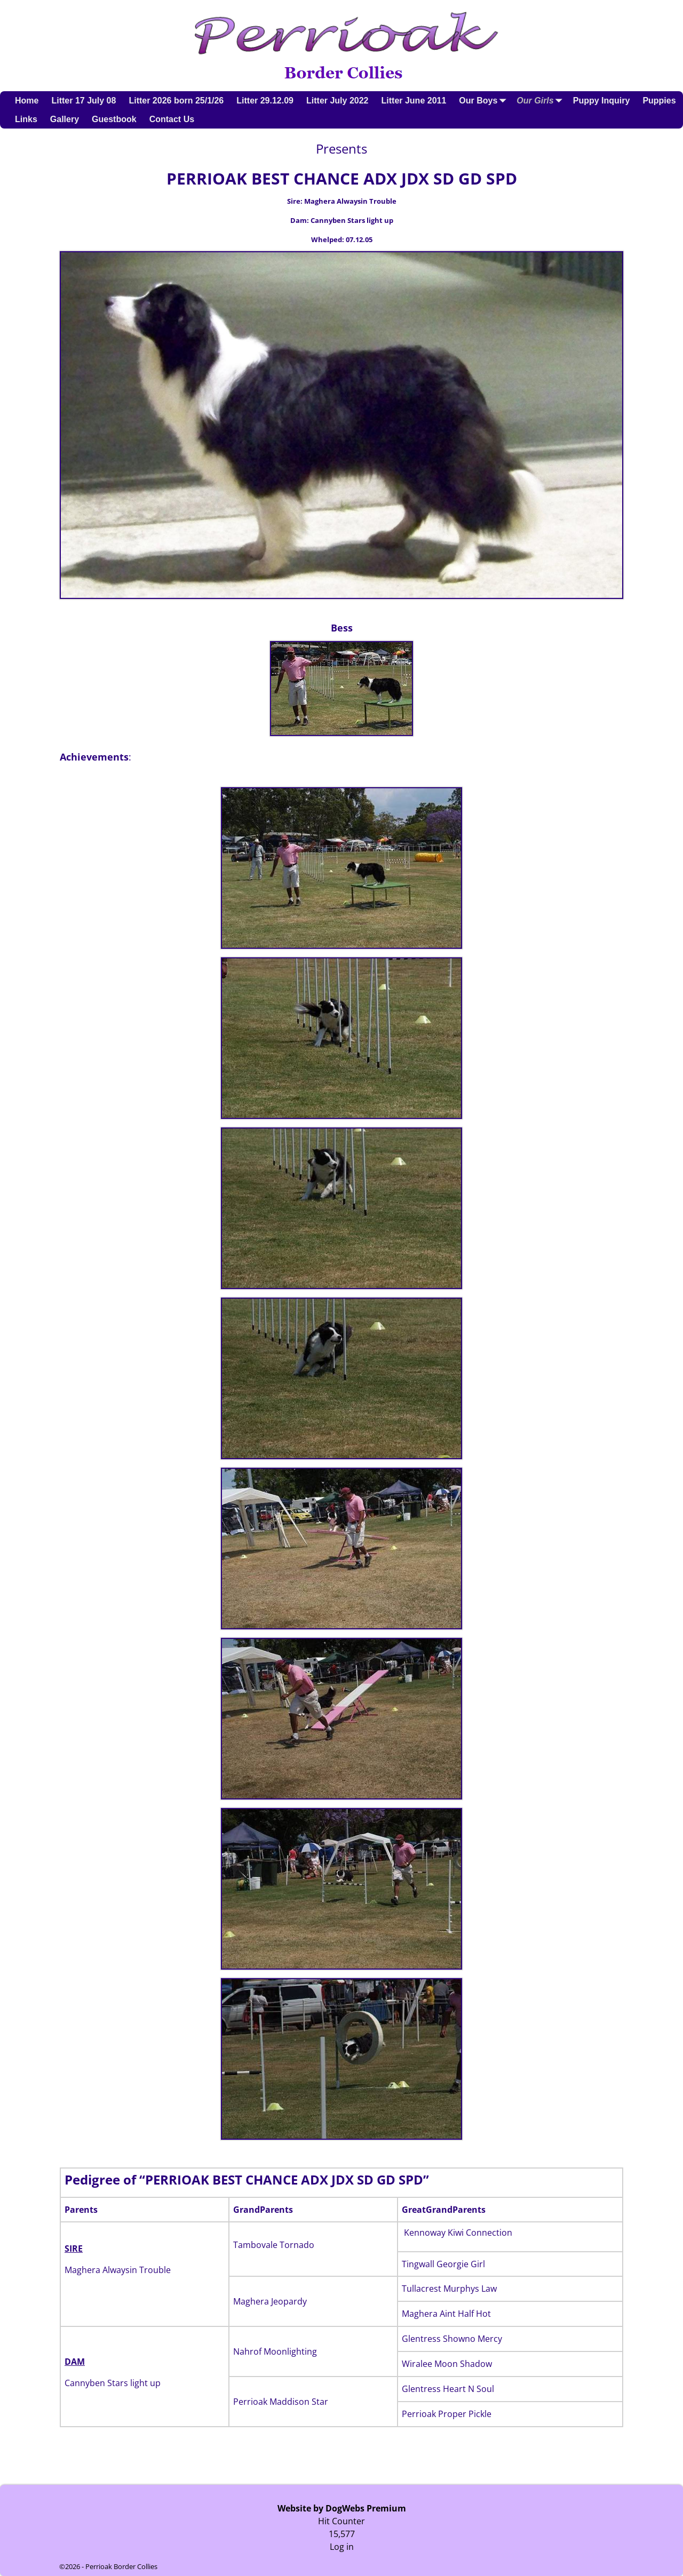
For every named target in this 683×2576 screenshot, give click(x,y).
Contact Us (171, 119)
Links (26, 119)
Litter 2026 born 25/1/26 (176, 100)
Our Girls (541, 100)
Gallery (64, 119)
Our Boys (484, 100)
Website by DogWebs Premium (341, 2508)
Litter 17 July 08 (83, 100)
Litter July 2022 (337, 100)
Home (26, 100)
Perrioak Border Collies (121, 2566)
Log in (342, 2547)
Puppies (659, 100)
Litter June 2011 (414, 100)
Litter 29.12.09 (264, 100)
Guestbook (114, 119)
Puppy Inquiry (601, 100)
